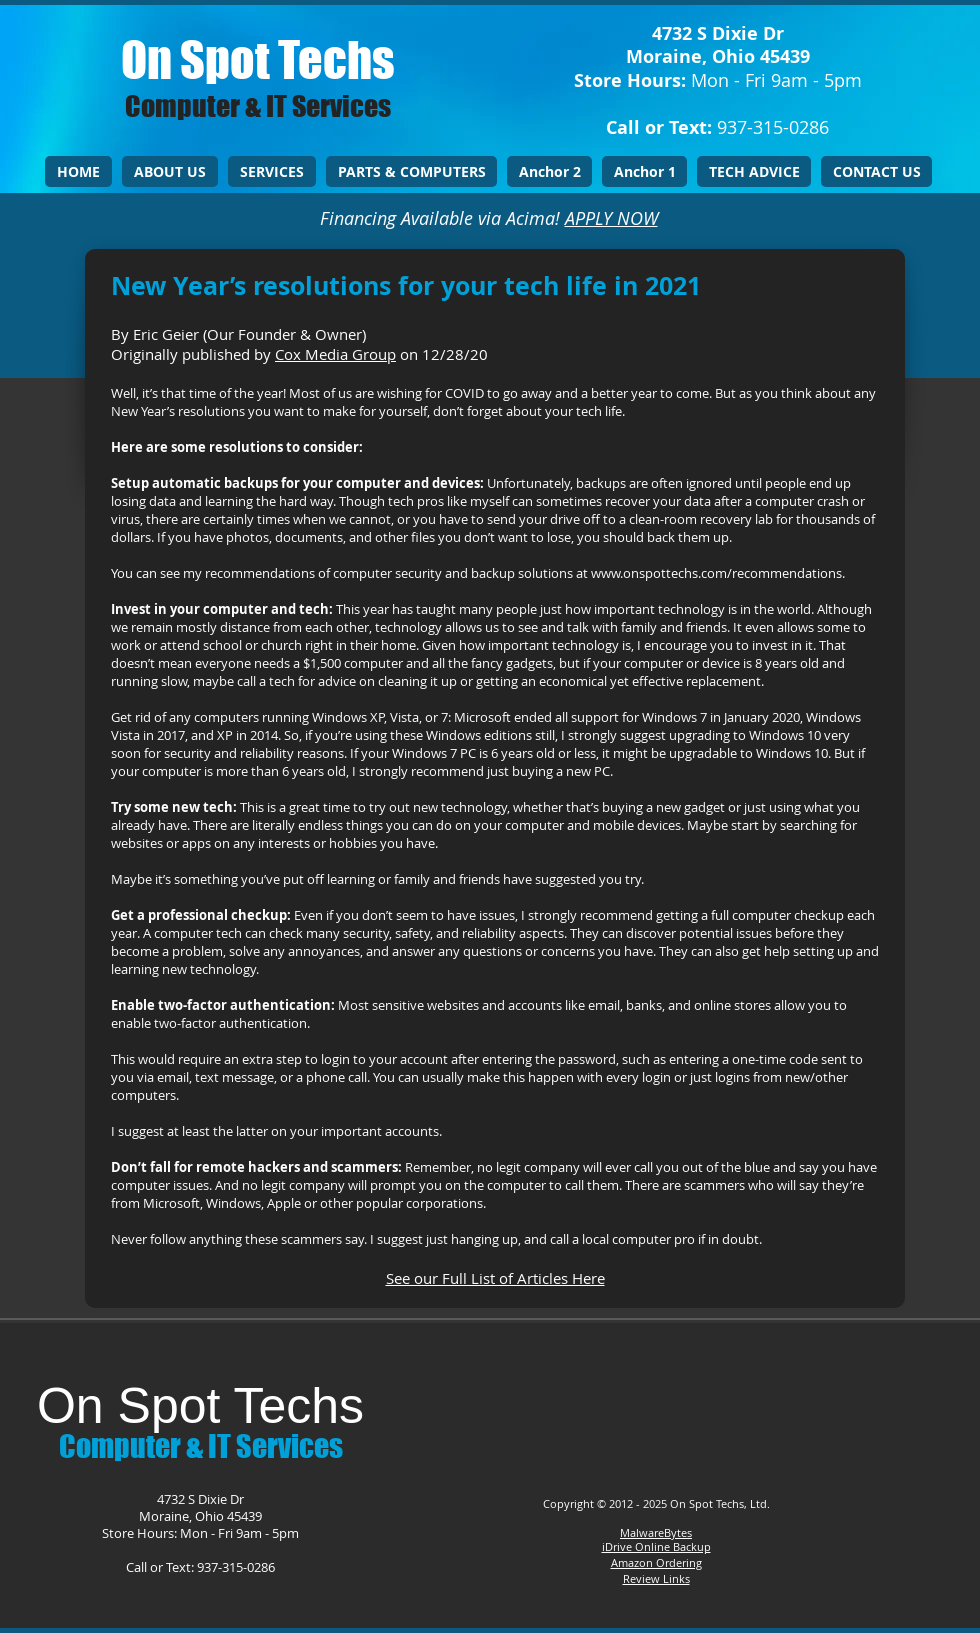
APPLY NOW (611, 218)
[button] (272, 171)
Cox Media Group (335, 354)
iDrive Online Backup (656, 1546)
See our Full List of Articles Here (495, 1278)
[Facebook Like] (651, 1398)
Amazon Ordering (656, 1562)
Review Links (656, 1578)
